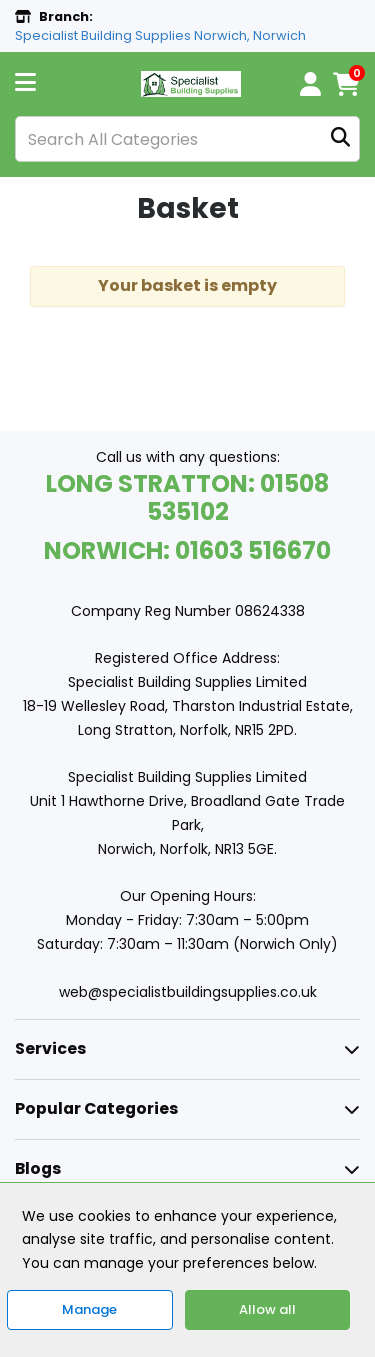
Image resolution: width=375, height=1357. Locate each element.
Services (50, 1048)
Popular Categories (96, 1108)
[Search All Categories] (187, 139)
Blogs (38, 1168)
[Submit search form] (340, 139)
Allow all (267, 1309)
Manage (89, 1309)
